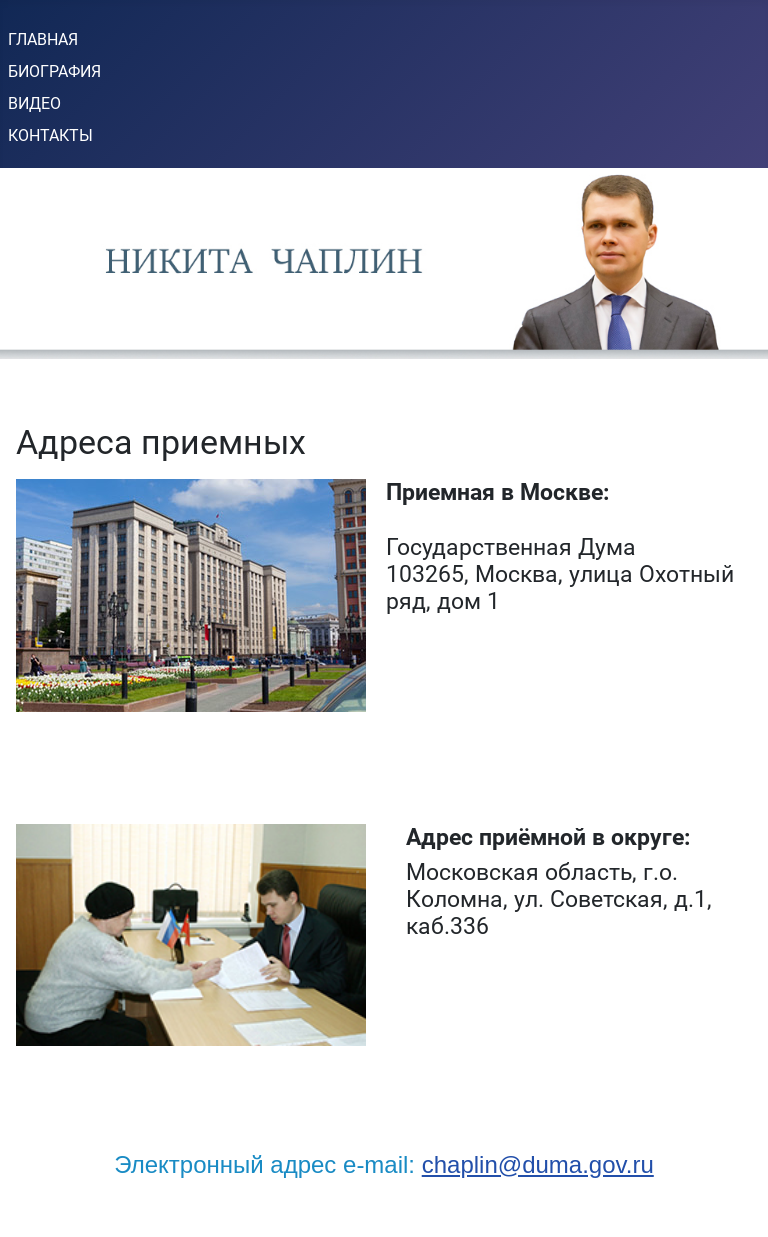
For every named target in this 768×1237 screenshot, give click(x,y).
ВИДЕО (34, 103)
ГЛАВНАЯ (43, 39)
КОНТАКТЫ (50, 135)
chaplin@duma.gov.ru (538, 1164)
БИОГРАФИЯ (54, 71)
